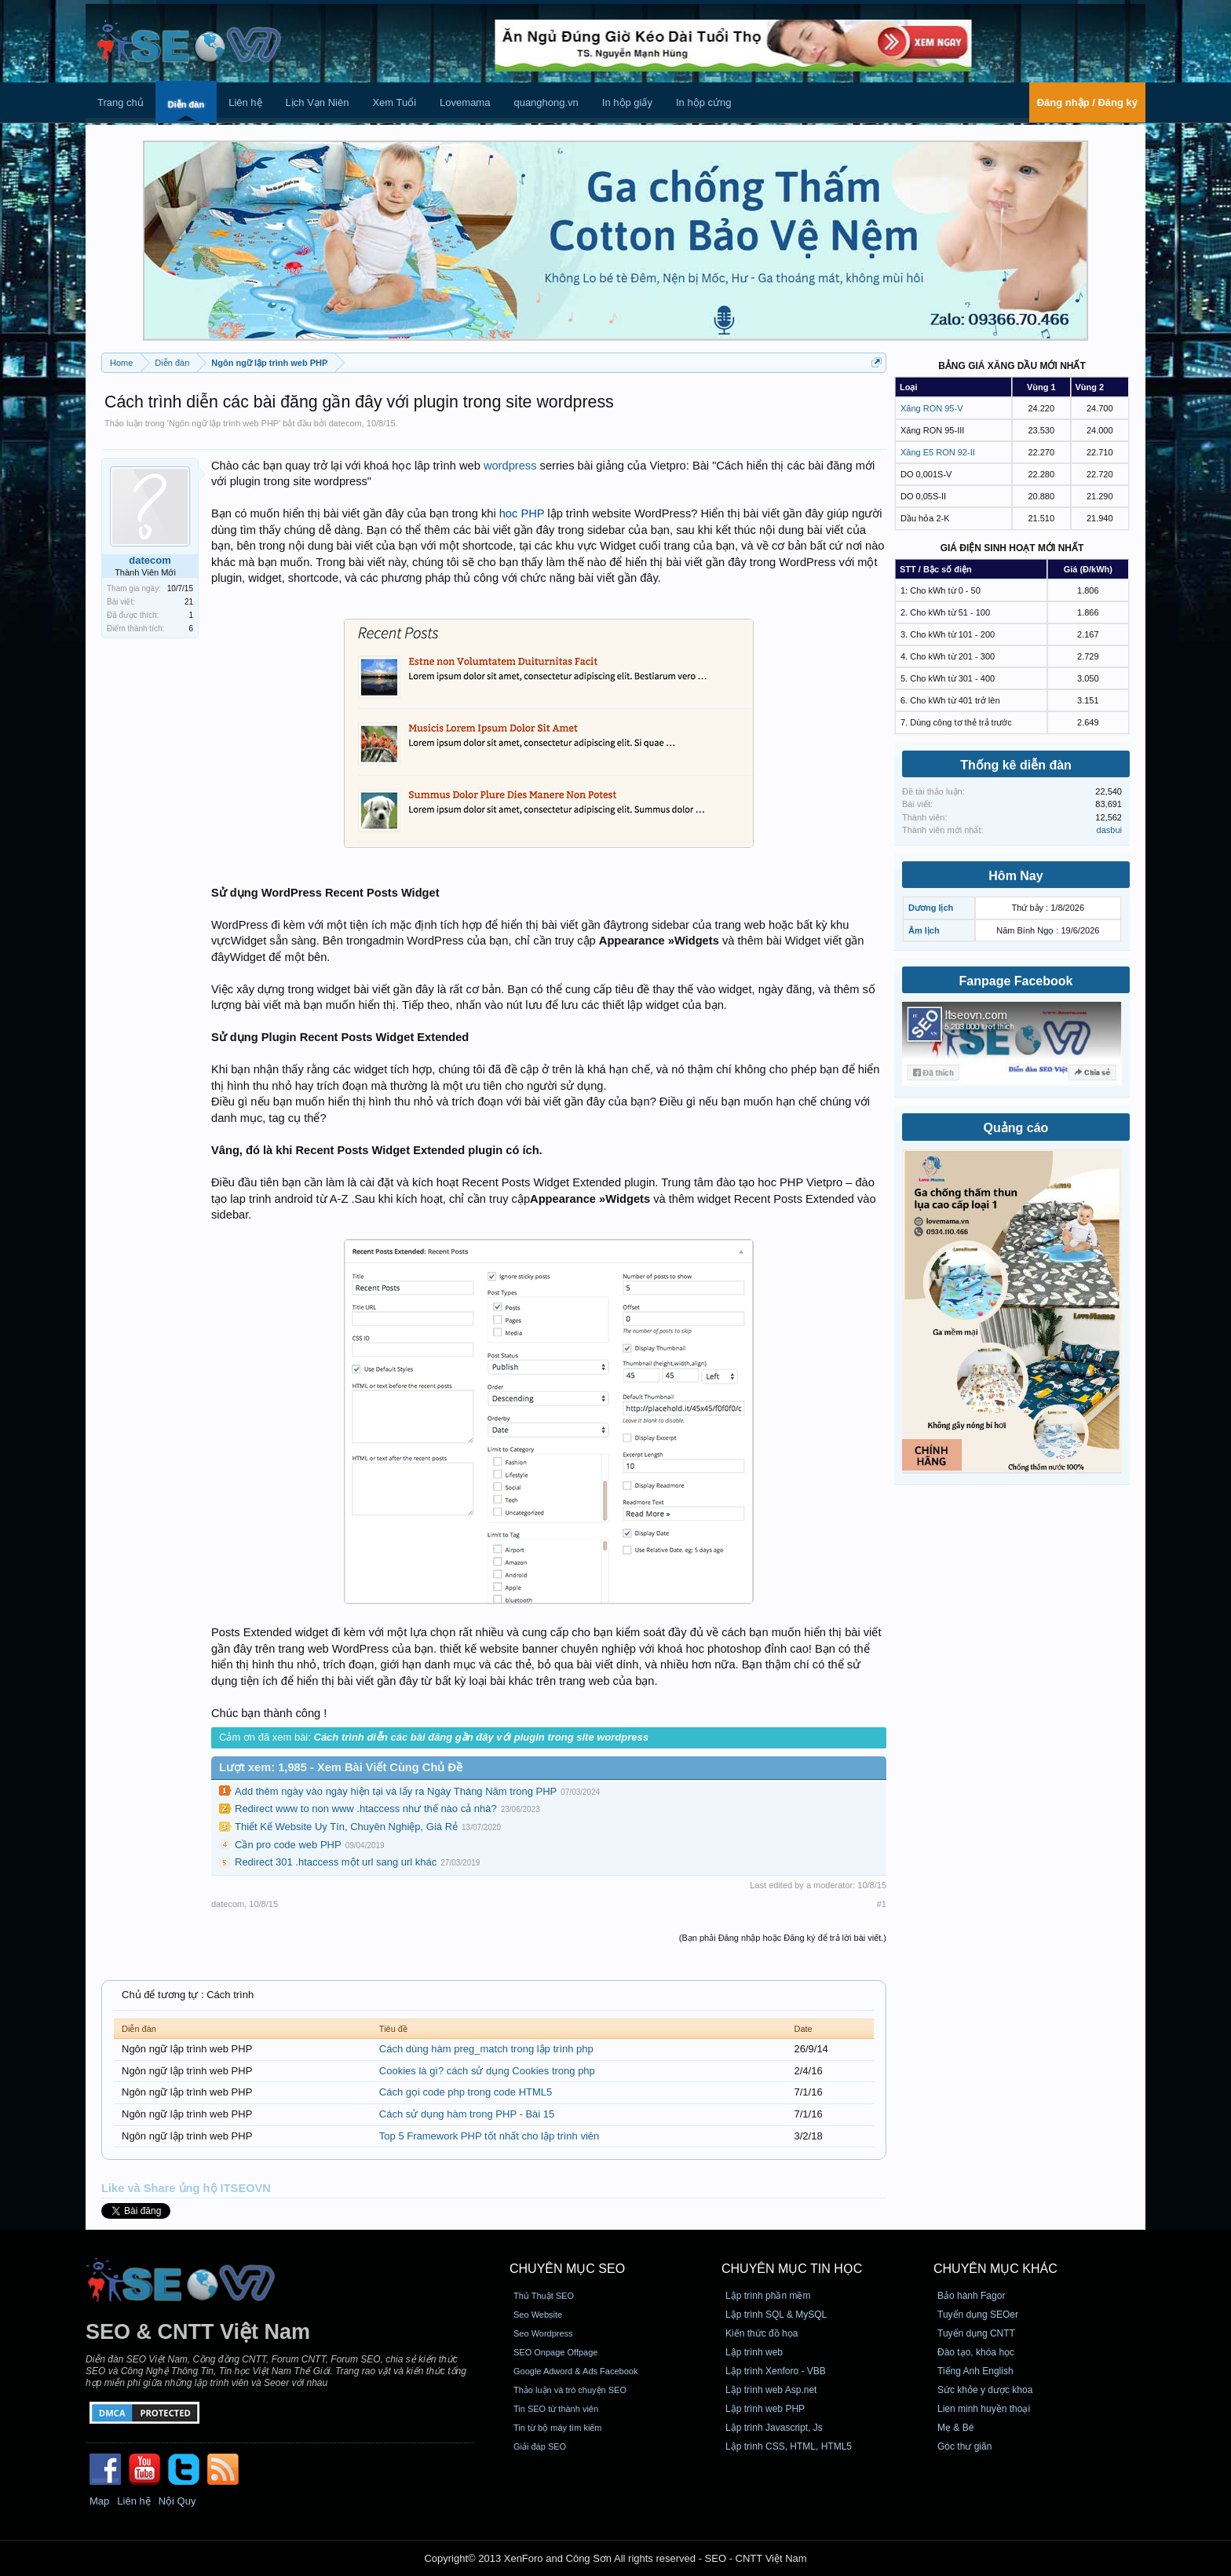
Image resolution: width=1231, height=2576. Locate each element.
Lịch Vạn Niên (317, 102)
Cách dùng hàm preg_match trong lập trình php (486, 2049)
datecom (344, 423)
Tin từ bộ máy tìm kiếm (557, 2427)
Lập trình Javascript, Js (774, 2427)
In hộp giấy (627, 102)
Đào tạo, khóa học (975, 2352)
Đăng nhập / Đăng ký (1087, 102)
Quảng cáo (1016, 1128)
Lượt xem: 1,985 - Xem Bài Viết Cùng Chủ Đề (340, 1767)
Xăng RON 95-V (931, 408)
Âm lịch (924, 930)
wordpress (510, 465)
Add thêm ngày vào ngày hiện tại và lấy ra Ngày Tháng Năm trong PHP (396, 1791)
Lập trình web (754, 2352)
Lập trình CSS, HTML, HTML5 (788, 2446)
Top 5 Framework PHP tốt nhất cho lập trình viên (489, 2136)
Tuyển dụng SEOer (977, 2314)
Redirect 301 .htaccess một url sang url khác (336, 1862)
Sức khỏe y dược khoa (984, 2389)
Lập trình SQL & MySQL (776, 2314)
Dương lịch (930, 907)
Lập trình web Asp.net (770, 2389)
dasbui (1109, 830)
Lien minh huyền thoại (983, 2408)
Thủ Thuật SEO (543, 2295)
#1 (881, 1904)
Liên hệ (244, 102)
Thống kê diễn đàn (1016, 765)
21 (188, 601)
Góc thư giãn (964, 2446)
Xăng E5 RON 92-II (937, 452)
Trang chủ (120, 102)
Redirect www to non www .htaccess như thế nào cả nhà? (366, 1808)
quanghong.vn (545, 102)
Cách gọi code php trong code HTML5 (465, 2092)
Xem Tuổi (394, 102)
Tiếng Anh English (975, 2371)
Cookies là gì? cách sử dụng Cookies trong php (487, 2071)
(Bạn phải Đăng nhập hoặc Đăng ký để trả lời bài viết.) (782, 1937)
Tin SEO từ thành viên (555, 2408)
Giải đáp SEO (539, 2446)
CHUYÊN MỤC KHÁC (995, 2268)
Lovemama (465, 102)
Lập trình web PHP (765, 2408)
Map (99, 2501)
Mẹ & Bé (955, 2427)
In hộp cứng (704, 102)
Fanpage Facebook (1016, 981)
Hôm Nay (1015, 875)
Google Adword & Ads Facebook (575, 2371)
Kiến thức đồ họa (761, 2333)
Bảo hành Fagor (971, 2295)
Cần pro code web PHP (288, 1845)
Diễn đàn (186, 104)
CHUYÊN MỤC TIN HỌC (791, 2268)
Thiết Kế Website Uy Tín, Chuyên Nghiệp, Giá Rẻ (346, 1826)
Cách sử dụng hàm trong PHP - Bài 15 (466, 2114)
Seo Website (537, 2314)
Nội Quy (177, 2501)
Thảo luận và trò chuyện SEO (569, 2390)
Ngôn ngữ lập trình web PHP (224, 423)
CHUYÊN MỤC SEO (567, 2268)
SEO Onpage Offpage (555, 2352)
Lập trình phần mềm (767, 2295)
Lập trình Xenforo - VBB (775, 2371)
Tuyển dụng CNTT (976, 2333)
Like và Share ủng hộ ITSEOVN (186, 2188)
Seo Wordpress (543, 2333)
